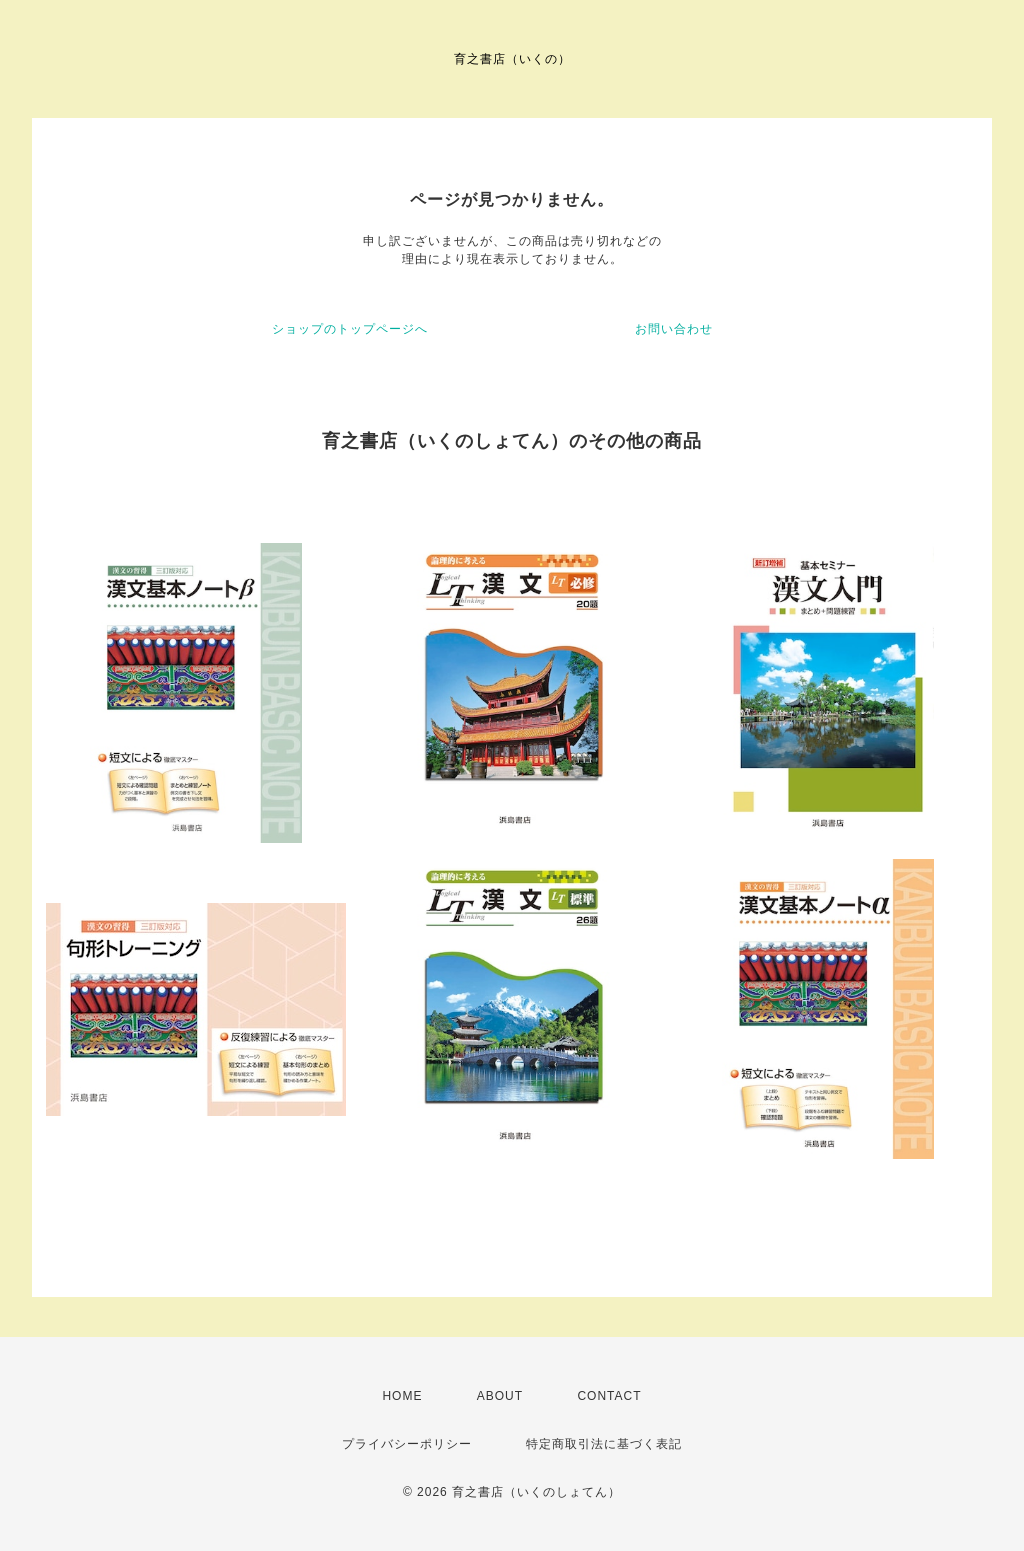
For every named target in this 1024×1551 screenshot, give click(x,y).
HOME (402, 1396)
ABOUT (500, 1396)
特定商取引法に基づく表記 (604, 1444)
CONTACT (609, 1396)
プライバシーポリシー (407, 1444)
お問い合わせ (674, 329)
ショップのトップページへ (350, 329)
